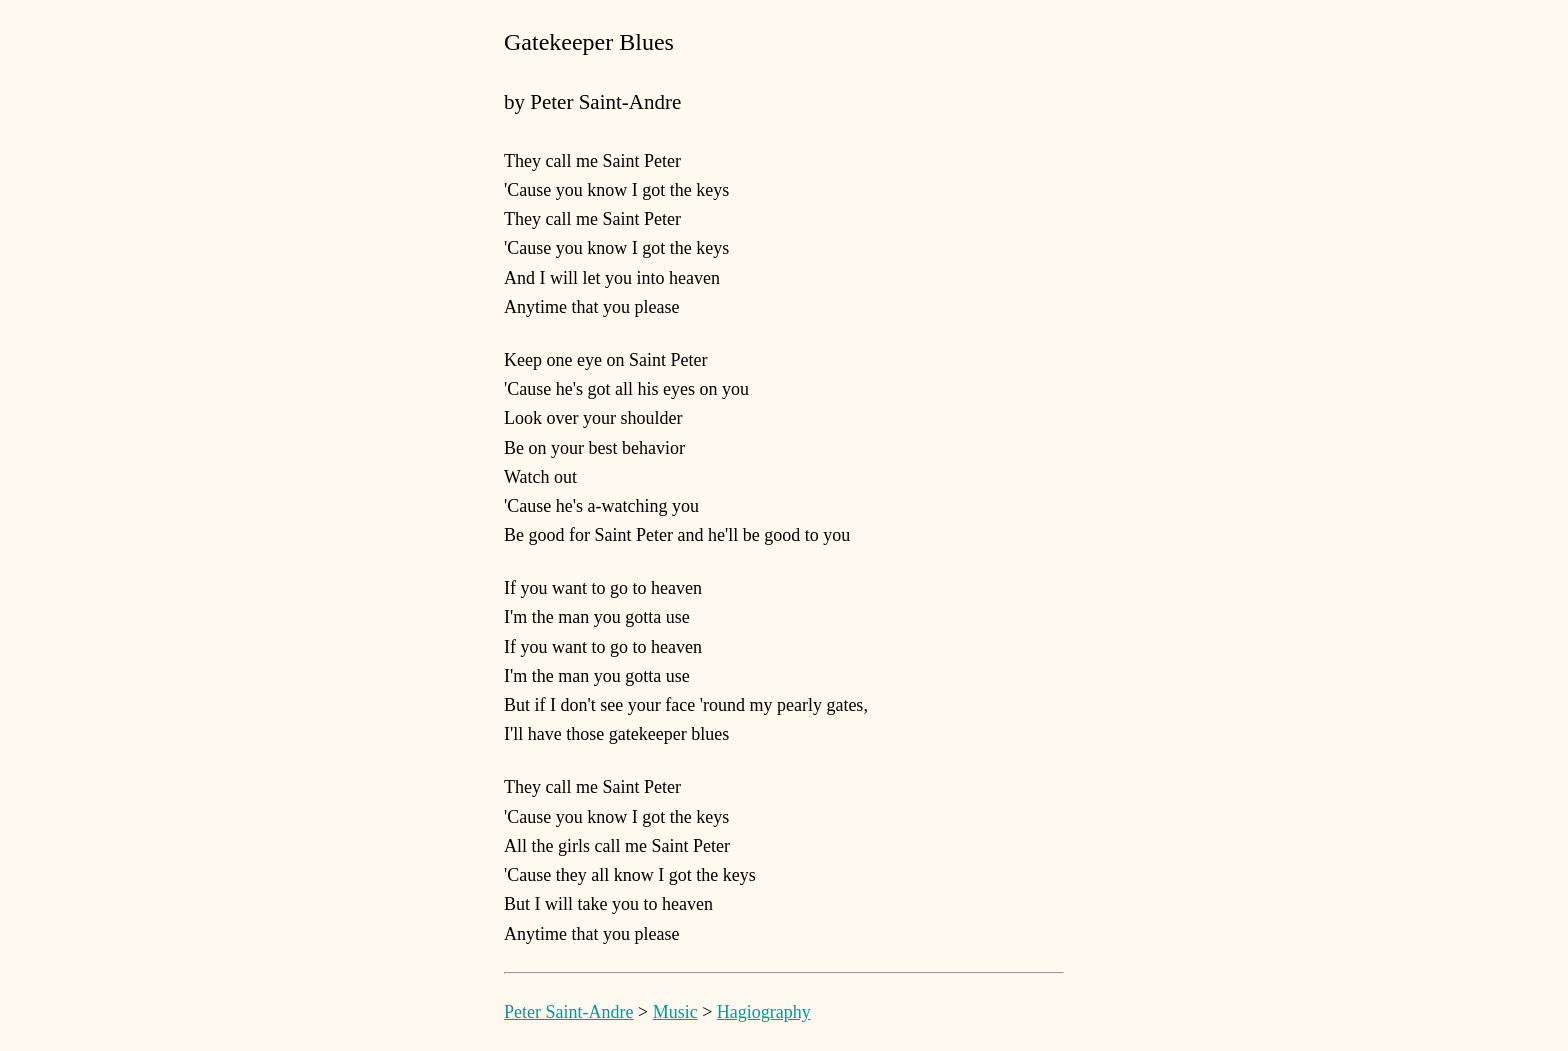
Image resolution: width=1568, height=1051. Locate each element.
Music (675, 1012)
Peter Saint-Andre (568, 1012)
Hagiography (764, 1012)
